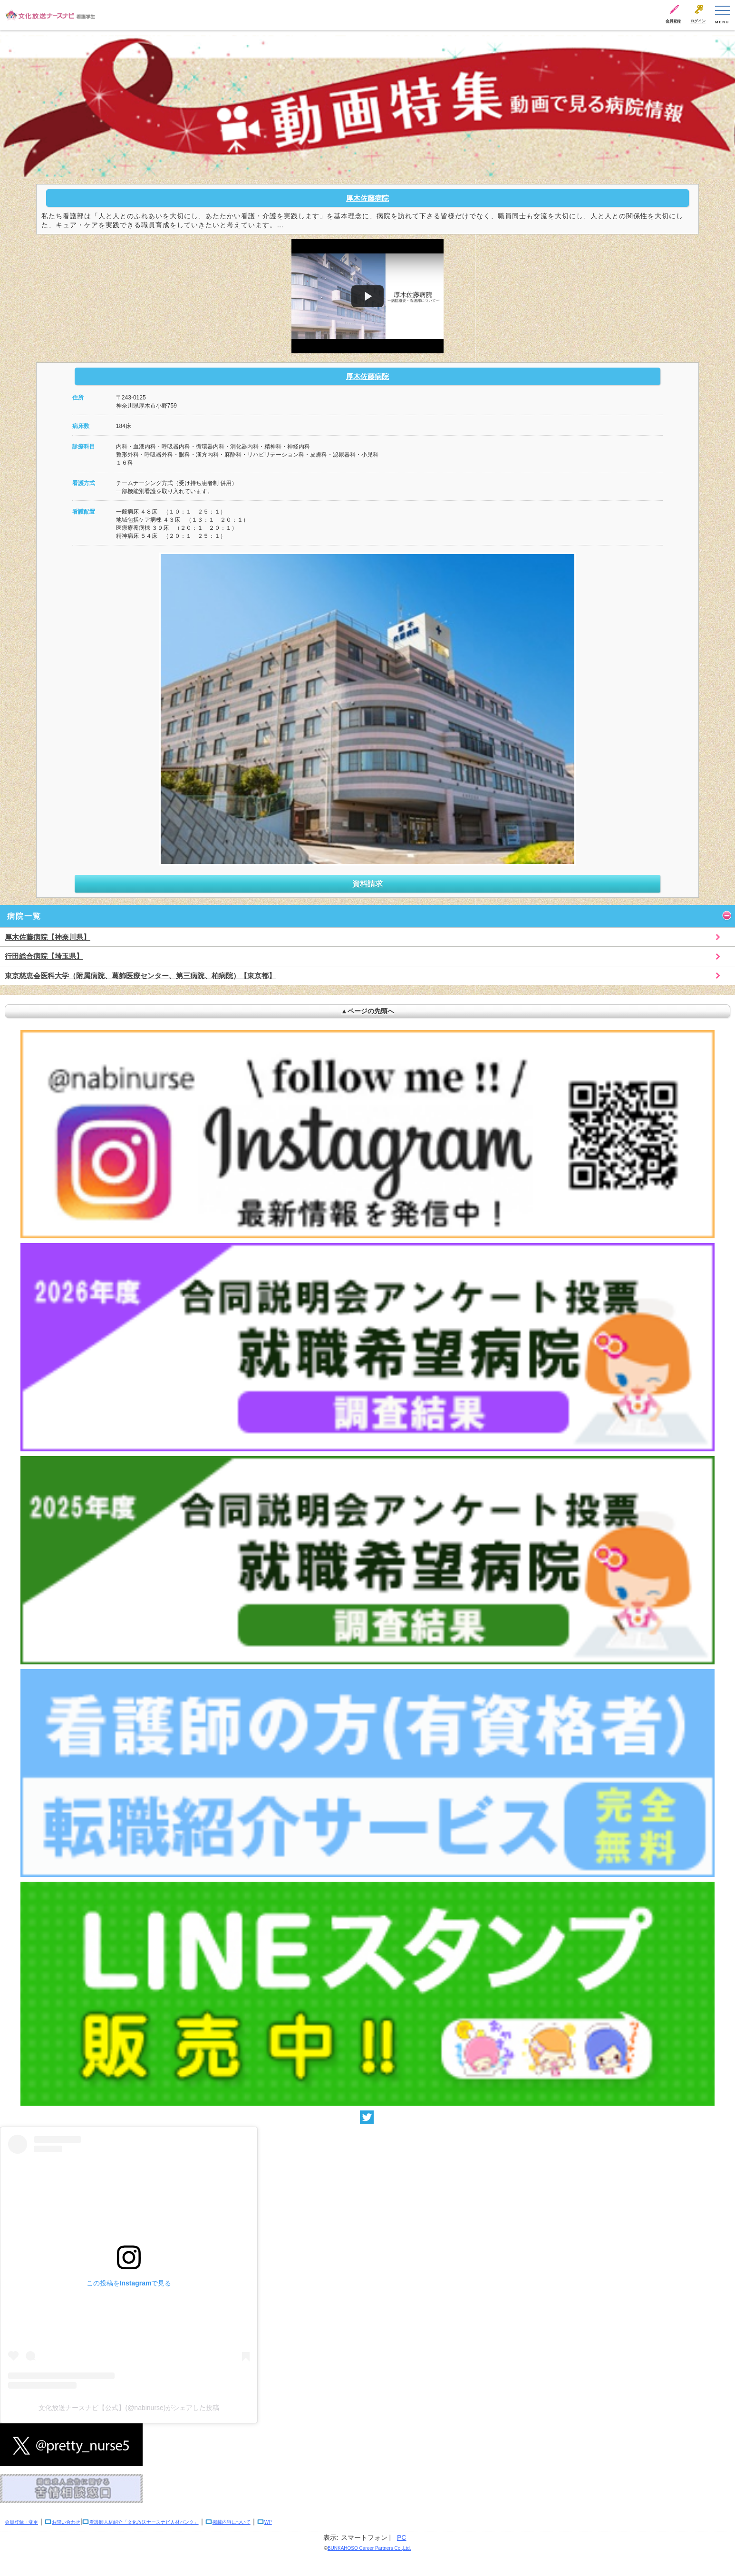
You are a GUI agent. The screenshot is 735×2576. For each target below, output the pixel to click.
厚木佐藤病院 (367, 198)
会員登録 (673, 21)
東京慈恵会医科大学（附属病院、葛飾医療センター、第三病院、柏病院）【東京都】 (140, 976)
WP (268, 2522)
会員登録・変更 (21, 2522)
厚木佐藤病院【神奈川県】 (47, 937)
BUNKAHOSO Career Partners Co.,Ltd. (369, 2548)
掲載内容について (232, 2522)
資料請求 (367, 884)
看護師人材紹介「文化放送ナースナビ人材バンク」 (144, 2522)
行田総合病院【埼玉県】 (44, 956)
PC (401, 2537)
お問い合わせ (66, 2522)
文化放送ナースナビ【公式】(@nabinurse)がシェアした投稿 (129, 2407)
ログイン (698, 21)
